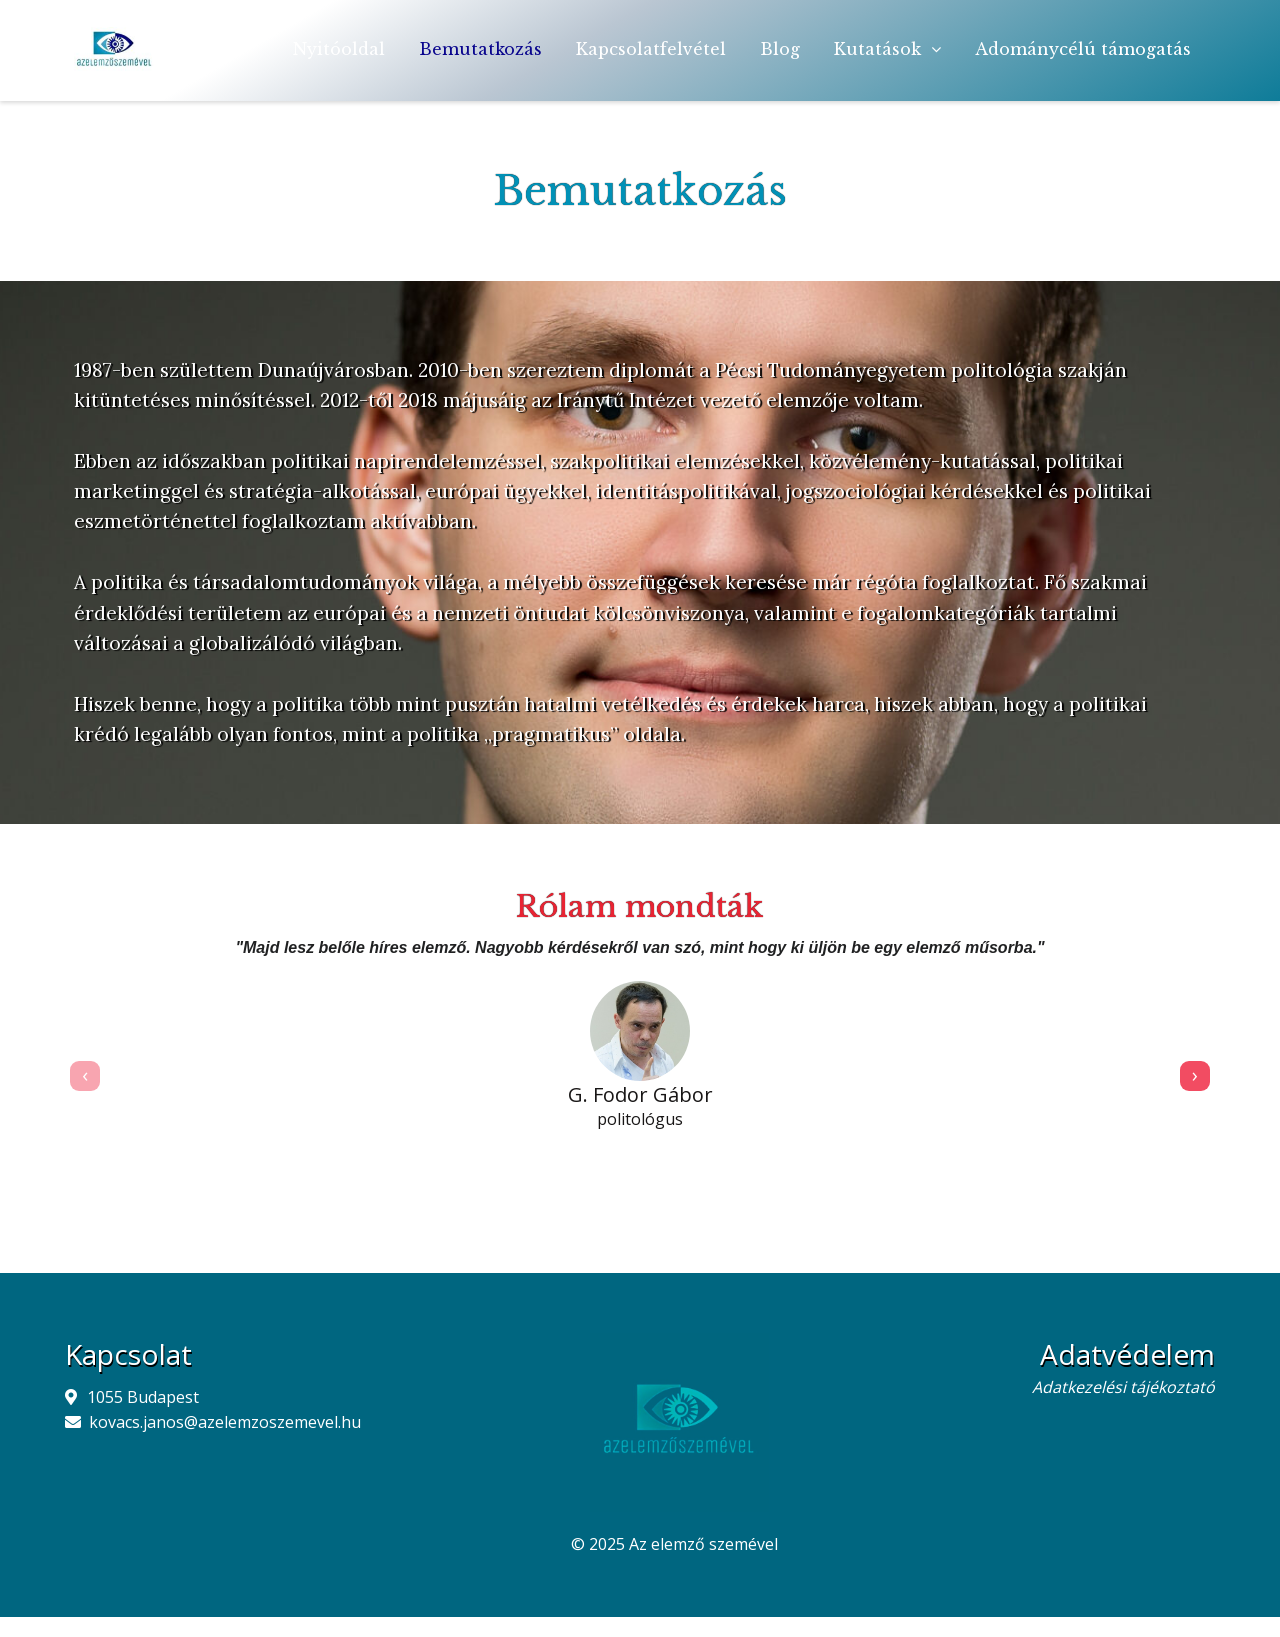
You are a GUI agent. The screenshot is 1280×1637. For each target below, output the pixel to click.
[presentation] (85, 1076)
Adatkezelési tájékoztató (1123, 1387)
